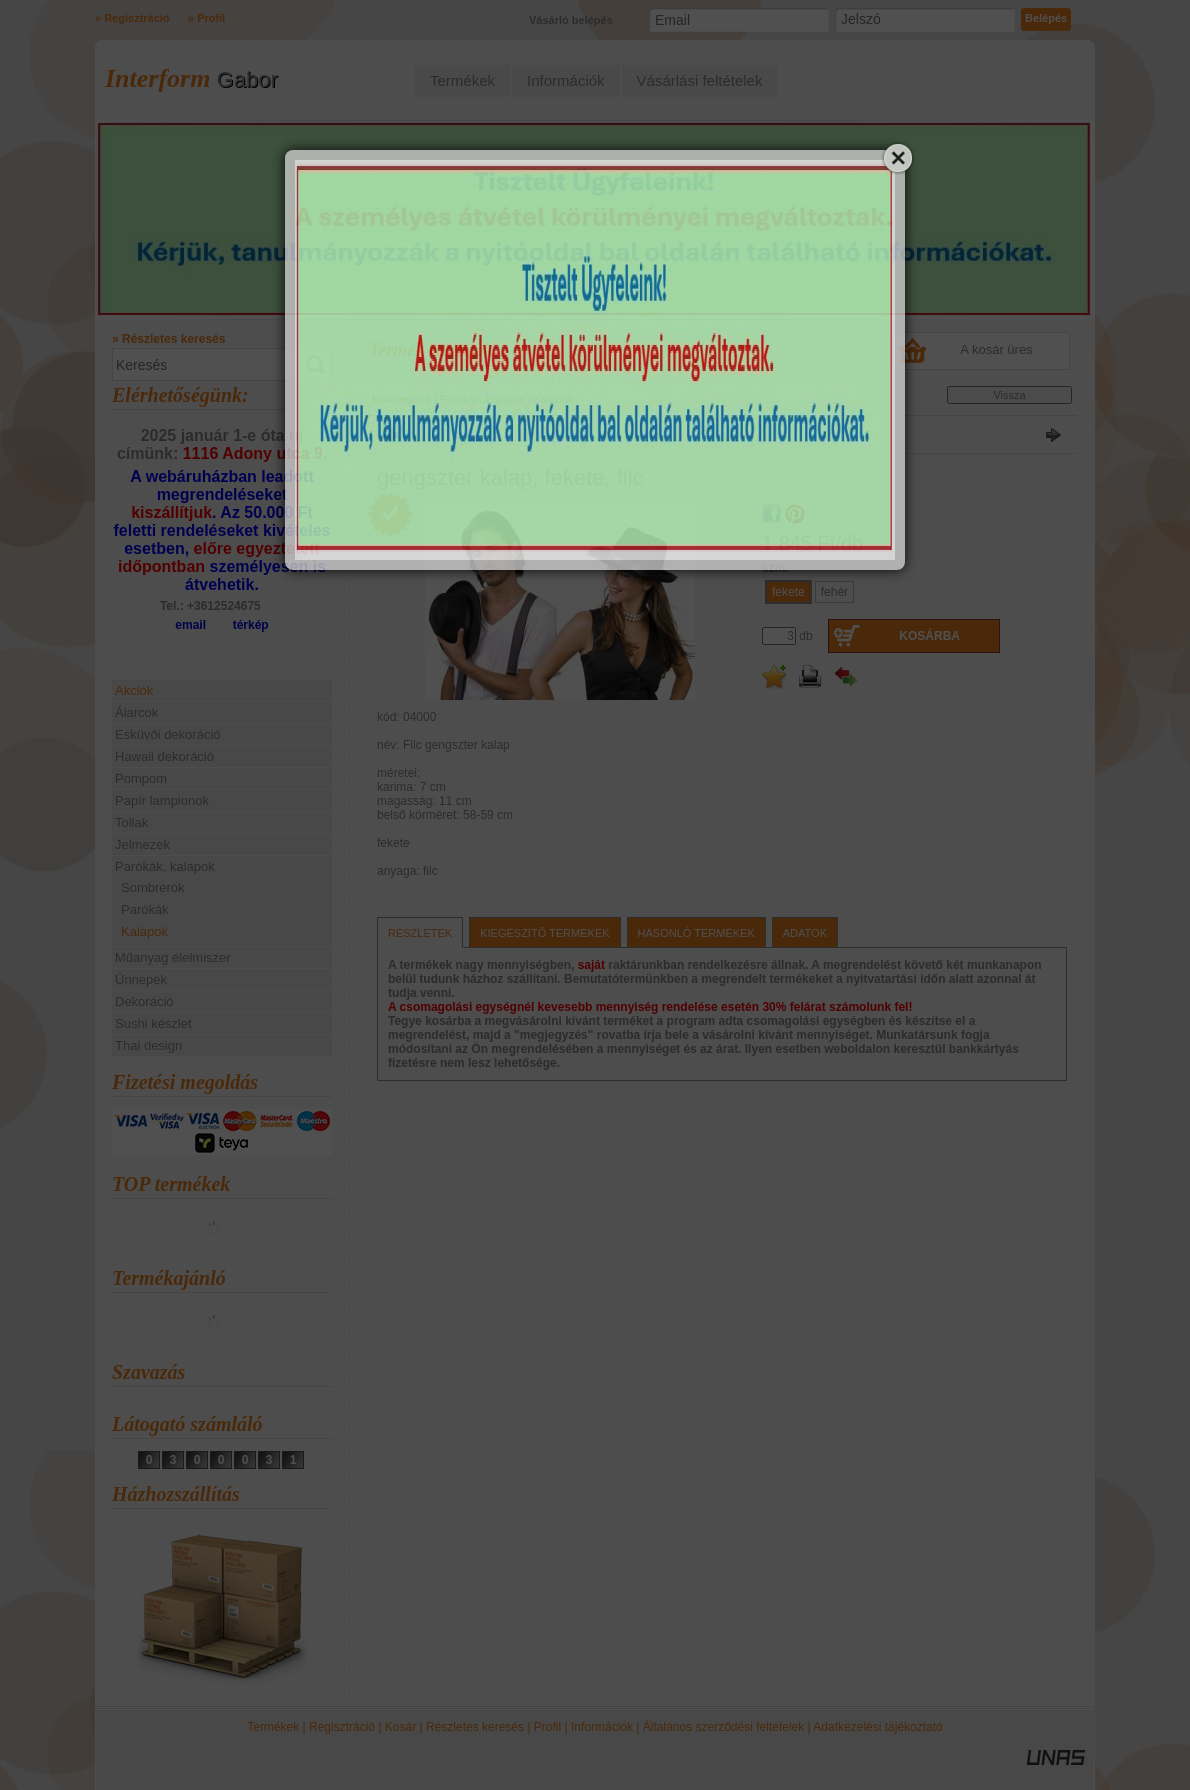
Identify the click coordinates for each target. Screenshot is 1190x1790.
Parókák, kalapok (482, 399)
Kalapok (144, 931)
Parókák (145, 909)
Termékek (273, 1727)
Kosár (400, 1727)
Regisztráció (342, 1727)
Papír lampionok (162, 800)
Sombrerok (153, 887)
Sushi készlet (153, 1023)
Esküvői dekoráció (168, 734)
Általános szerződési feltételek (723, 1727)
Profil (547, 1727)
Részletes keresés (475, 1727)
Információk (602, 1727)
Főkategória (401, 399)
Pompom (141, 778)
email (190, 625)
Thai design (148, 1045)
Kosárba (929, 636)
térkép (251, 625)
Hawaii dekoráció (164, 756)
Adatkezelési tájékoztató (877, 1727)
